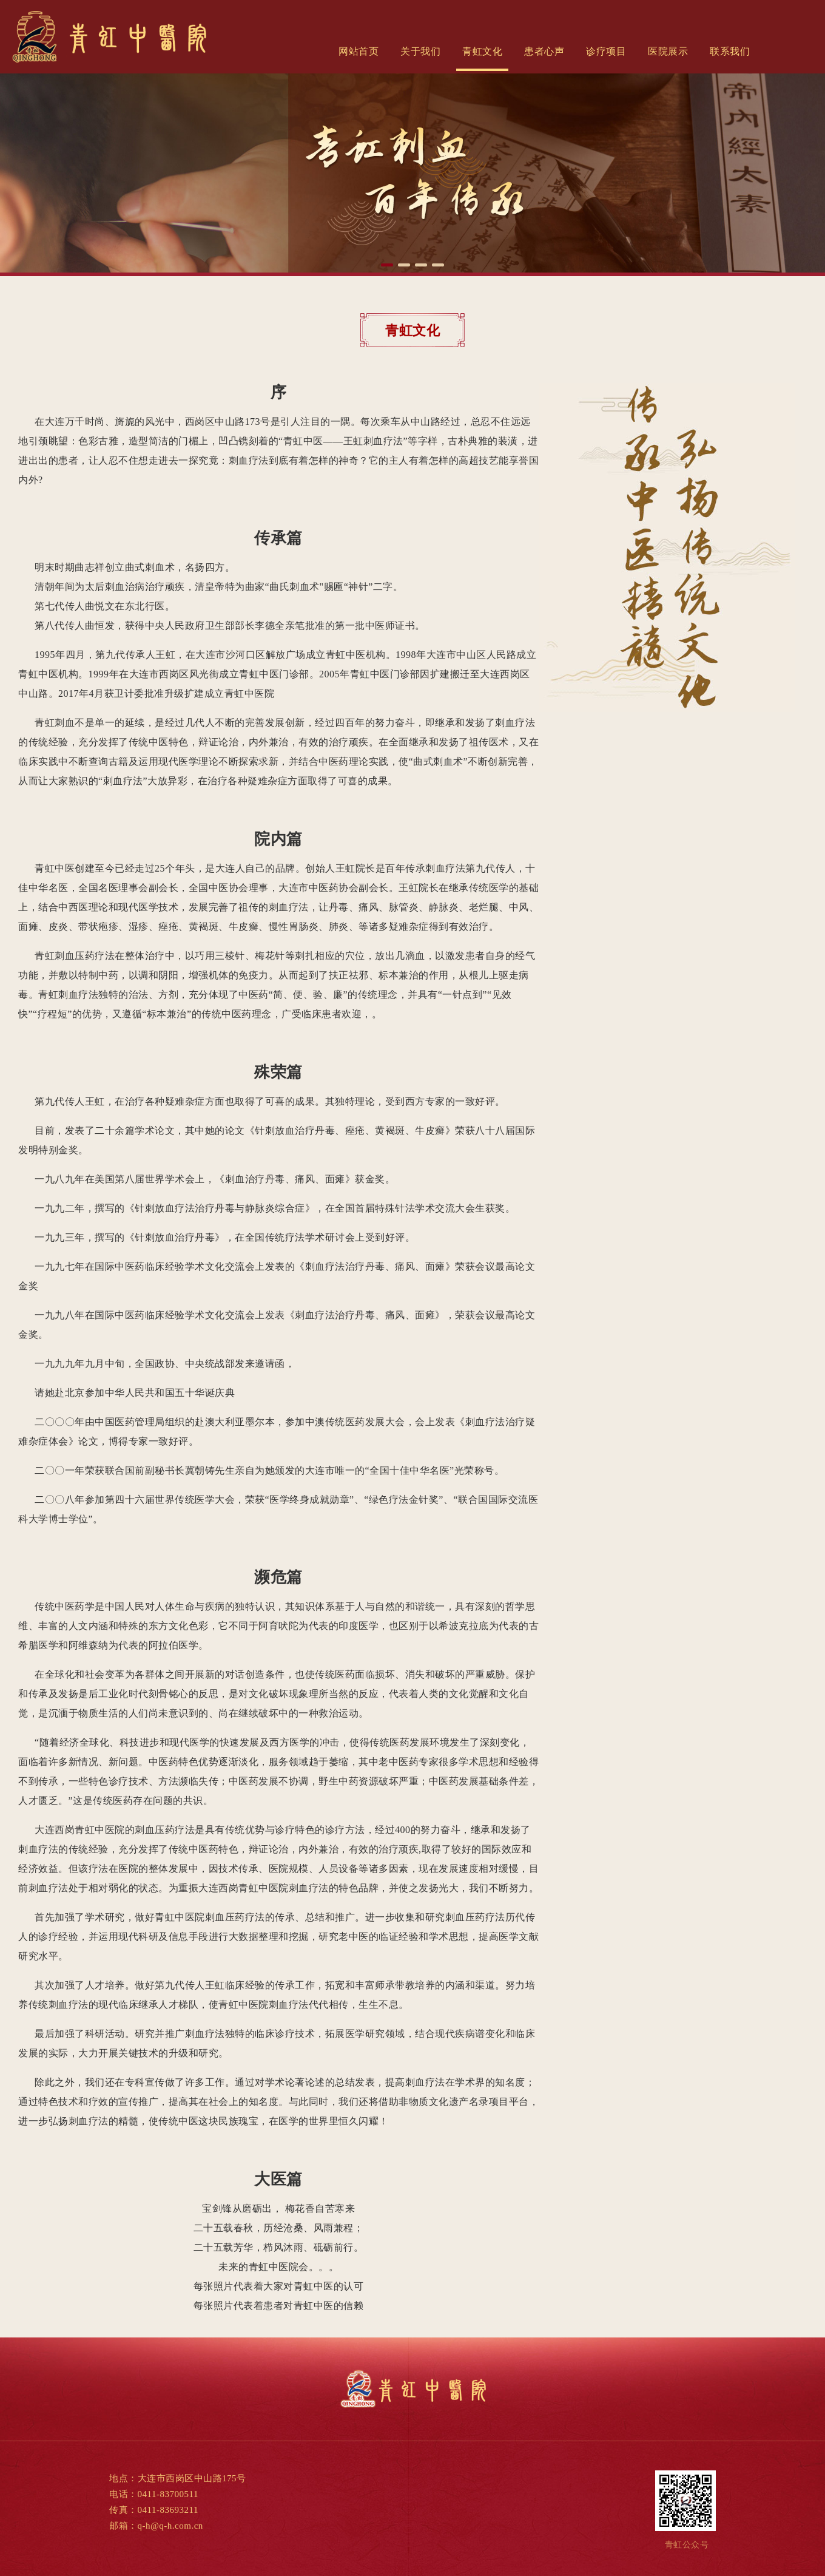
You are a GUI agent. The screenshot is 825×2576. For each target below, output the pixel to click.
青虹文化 (482, 51)
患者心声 (544, 51)
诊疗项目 (606, 51)
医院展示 (668, 51)
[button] (387, 264)
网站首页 (358, 51)
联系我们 (730, 51)
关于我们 (420, 51)
